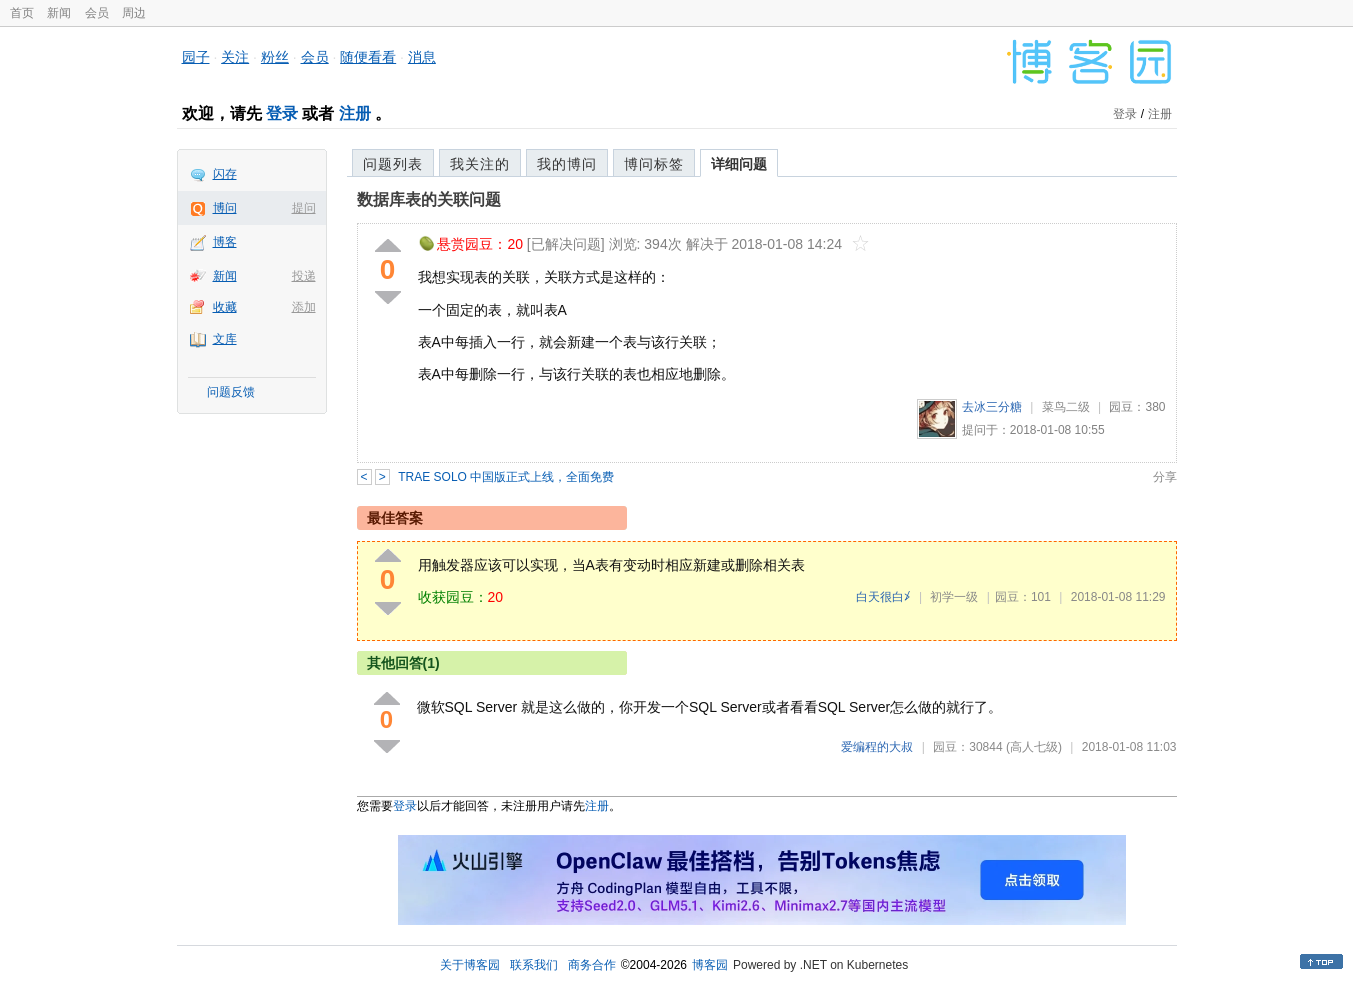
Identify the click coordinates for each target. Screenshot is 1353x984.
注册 (355, 113)
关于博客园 (470, 965)
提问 (304, 208)
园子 (196, 57)
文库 (225, 339)
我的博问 (567, 164)
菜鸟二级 (1066, 407)
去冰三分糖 (992, 407)
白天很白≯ (883, 597)
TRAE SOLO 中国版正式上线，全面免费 (506, 477)
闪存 (225, 174)
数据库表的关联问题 (429, 199)
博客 (225, 242)
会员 (97, 13)
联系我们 (534, 965)
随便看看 (368, 57)
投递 (304, 276)
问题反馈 (231, 392)
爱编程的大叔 (877, 747)
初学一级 (954, 597)
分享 (1165, 477)
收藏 (225, 307)
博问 (225, 208)
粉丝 (275, 57)
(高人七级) (1034, 747)
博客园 (710, 965)
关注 (235, 57)
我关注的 (480, 164)
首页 (22, 13)
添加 (304, 307)
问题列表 (393, 164)
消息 (422, 57)
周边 (134, 13)
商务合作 (592, 965)
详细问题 (739, 164)
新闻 (59, 13)
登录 (282, 113)
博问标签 (654, 164)
